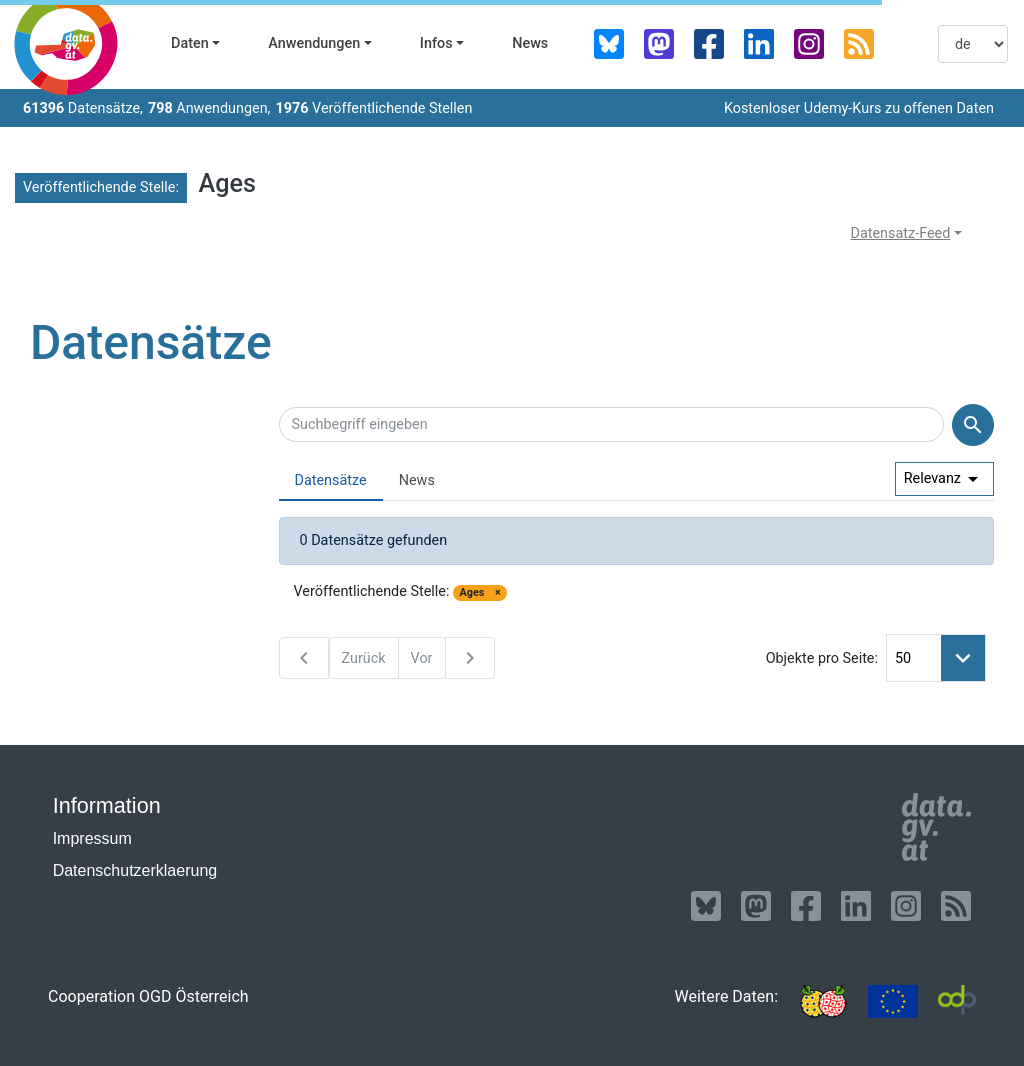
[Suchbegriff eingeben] (612, 425)
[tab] (331, 481)
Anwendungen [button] (314, 43)
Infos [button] (436, 43)
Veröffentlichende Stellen (373, 108)
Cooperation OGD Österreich (148, 996)
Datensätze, (83, 108)
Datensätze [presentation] (331, 480)
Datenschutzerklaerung (135, 870)
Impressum (92, 838)
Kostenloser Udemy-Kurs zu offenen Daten (859, 108)
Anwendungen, (209, 108)
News (530, 43)
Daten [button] (190, 43)
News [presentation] (417, 480)
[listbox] (973, 44)
